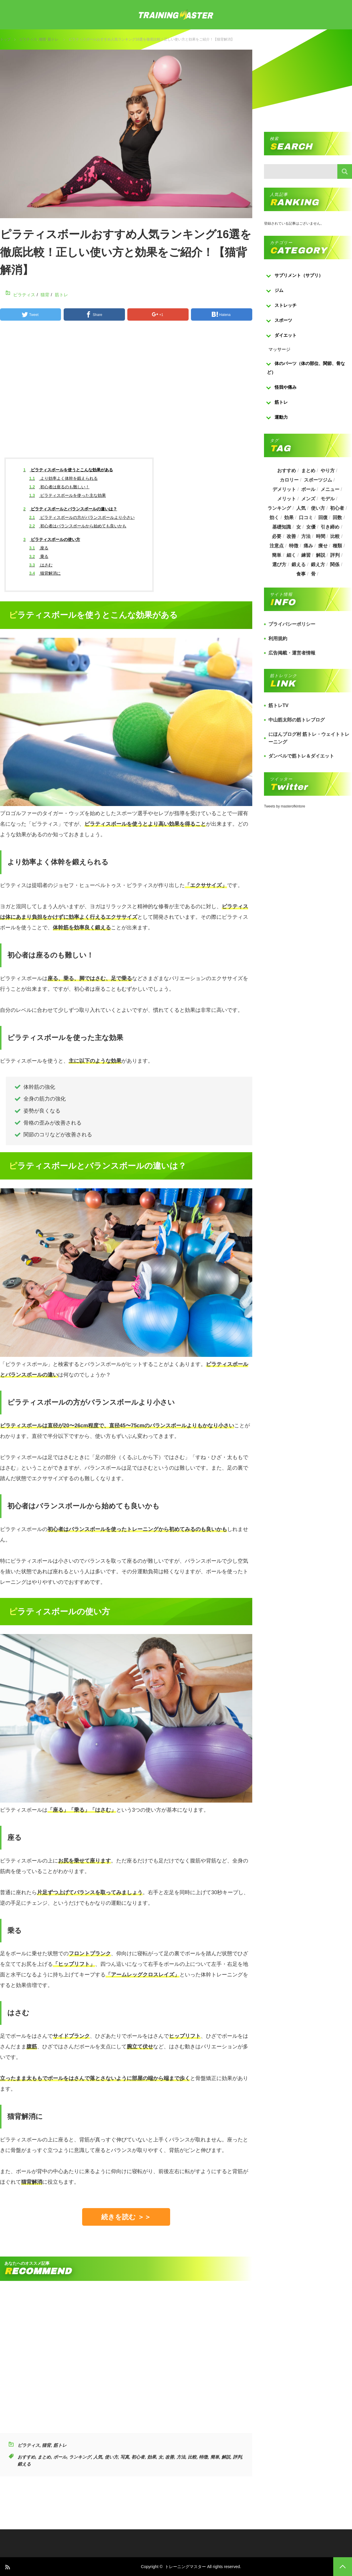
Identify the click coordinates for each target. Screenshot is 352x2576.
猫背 (42, 39)
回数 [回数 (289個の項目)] (337, 517)
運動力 (281, 417)
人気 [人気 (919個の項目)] (301, 508)
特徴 (203, 2456)
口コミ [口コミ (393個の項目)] (306, 517)
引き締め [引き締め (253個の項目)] (330, 526)
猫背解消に (45, 573)
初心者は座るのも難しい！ (59, 486)
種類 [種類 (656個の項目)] (337, 545)
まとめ (44, 2456)
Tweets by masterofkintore (284, 806)
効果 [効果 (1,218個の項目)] (289, 517)
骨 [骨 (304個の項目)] (313, 573)
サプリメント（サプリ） (299, 275)
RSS (7, 2566)
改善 (169, 2456)
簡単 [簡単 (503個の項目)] (276, 555)
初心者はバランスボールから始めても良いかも (77, 526)
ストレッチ (286, 305)
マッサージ (279, 349)
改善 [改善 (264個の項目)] (291, 536)
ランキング (80, 2456)
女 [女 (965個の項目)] (298, 526)
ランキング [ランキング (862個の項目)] (279, 508)
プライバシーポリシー (291, 624)
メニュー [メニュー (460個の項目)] (330, 489)
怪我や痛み (286, 387)
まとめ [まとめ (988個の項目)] (308, 470)
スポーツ (283, 320)
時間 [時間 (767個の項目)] (320, 536)
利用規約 (277, 638)
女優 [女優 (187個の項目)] (311, 526)
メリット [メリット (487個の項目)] (286, 498)
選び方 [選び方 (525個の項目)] (279, 564)
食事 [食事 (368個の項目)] (301, 573)
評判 (237, 2456)
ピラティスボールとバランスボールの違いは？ (70, 509)
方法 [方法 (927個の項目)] (306, 536)
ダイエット (286, 335)
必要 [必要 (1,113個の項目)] (276, 536)
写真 (124, 2456)
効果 (151, 2456)
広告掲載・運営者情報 (291, 652)
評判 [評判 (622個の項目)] (335, 555)
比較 (192, 2456)
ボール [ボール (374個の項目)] (308, 489)
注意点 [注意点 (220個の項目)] (277, 545)
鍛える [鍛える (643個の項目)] (299, 564)
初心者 (138, 2456)
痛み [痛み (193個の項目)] (308, 545)
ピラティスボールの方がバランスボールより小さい (82, 517)
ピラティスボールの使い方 (51, 539)
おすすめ (26, 2456)
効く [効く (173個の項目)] (274, 517)
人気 (97, 2456)
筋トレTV (278, 705)
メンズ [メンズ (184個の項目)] (308, 498)
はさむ (41, 565)
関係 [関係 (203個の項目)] (334, 564)
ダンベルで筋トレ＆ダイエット (301, 755)
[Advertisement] (126, 394)
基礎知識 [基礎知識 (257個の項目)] (281, 526)
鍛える (24, 2463)
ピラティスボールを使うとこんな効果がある (68, 469)
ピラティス (28, 39)
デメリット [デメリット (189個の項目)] (284, 489)
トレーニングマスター (185, 2566)
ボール (60, 2456)
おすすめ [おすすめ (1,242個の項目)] (286, 470)
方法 (181, 2456)
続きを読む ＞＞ (126, 2217)
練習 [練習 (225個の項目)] (306, 555)
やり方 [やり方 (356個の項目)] (328, 470)
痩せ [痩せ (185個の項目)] (323, 545)
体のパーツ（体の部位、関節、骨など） (306, 368)
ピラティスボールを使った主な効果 (67, 495)
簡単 (214, 2456)
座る (38, 548)
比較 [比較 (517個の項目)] (335, 536)
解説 (225, 2456)
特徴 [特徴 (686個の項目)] (293, 545)
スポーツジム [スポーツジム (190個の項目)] (318, 479)
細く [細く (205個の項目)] (291, 555)
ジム (279, 290)
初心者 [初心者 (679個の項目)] (337, 508)
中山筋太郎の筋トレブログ (296, 719)
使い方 (111, 2456)
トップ (5, 39)
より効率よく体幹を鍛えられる (63, 478)
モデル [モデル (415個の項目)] (328, 498)
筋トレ (53, 39)
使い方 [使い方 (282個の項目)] (318, 508)
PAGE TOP (342, 2566)
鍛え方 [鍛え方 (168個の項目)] (318, 564)
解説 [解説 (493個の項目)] (320, 555)
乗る (38, 556)
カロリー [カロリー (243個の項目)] (289, 479)
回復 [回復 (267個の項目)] (323, 517)
